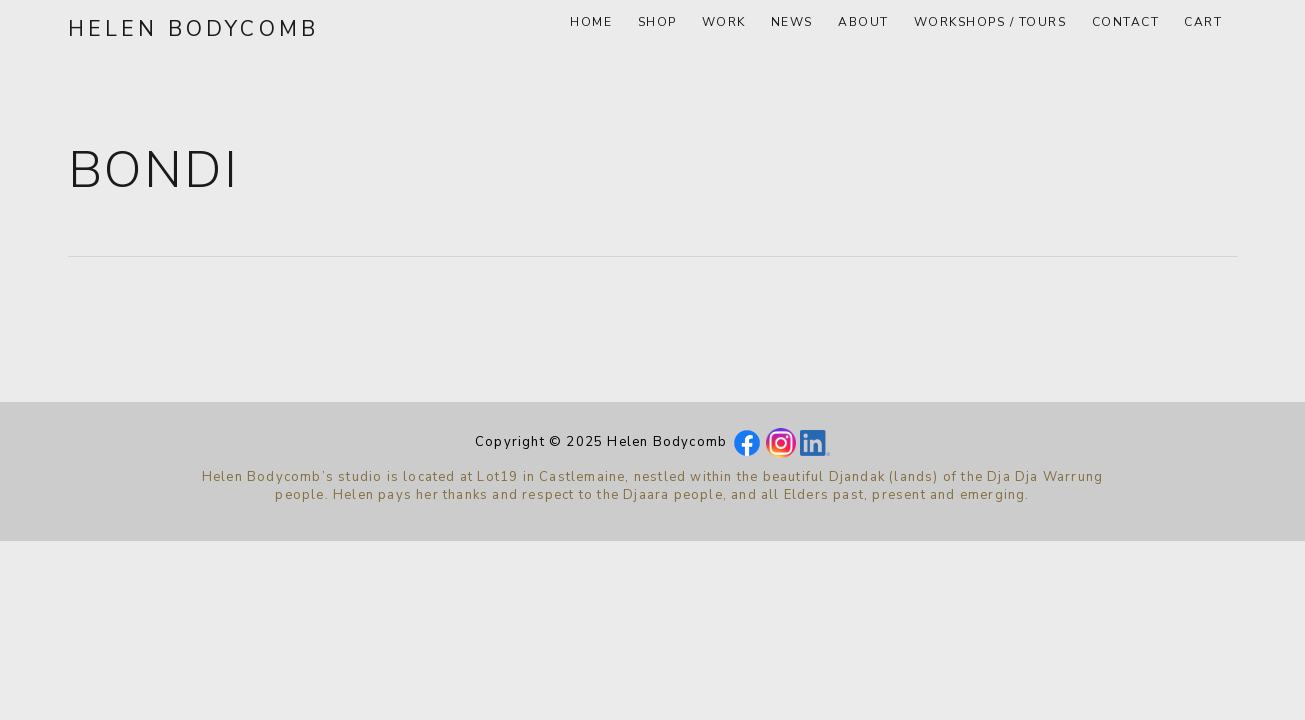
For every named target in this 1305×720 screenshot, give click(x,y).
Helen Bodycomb (194, 29)
